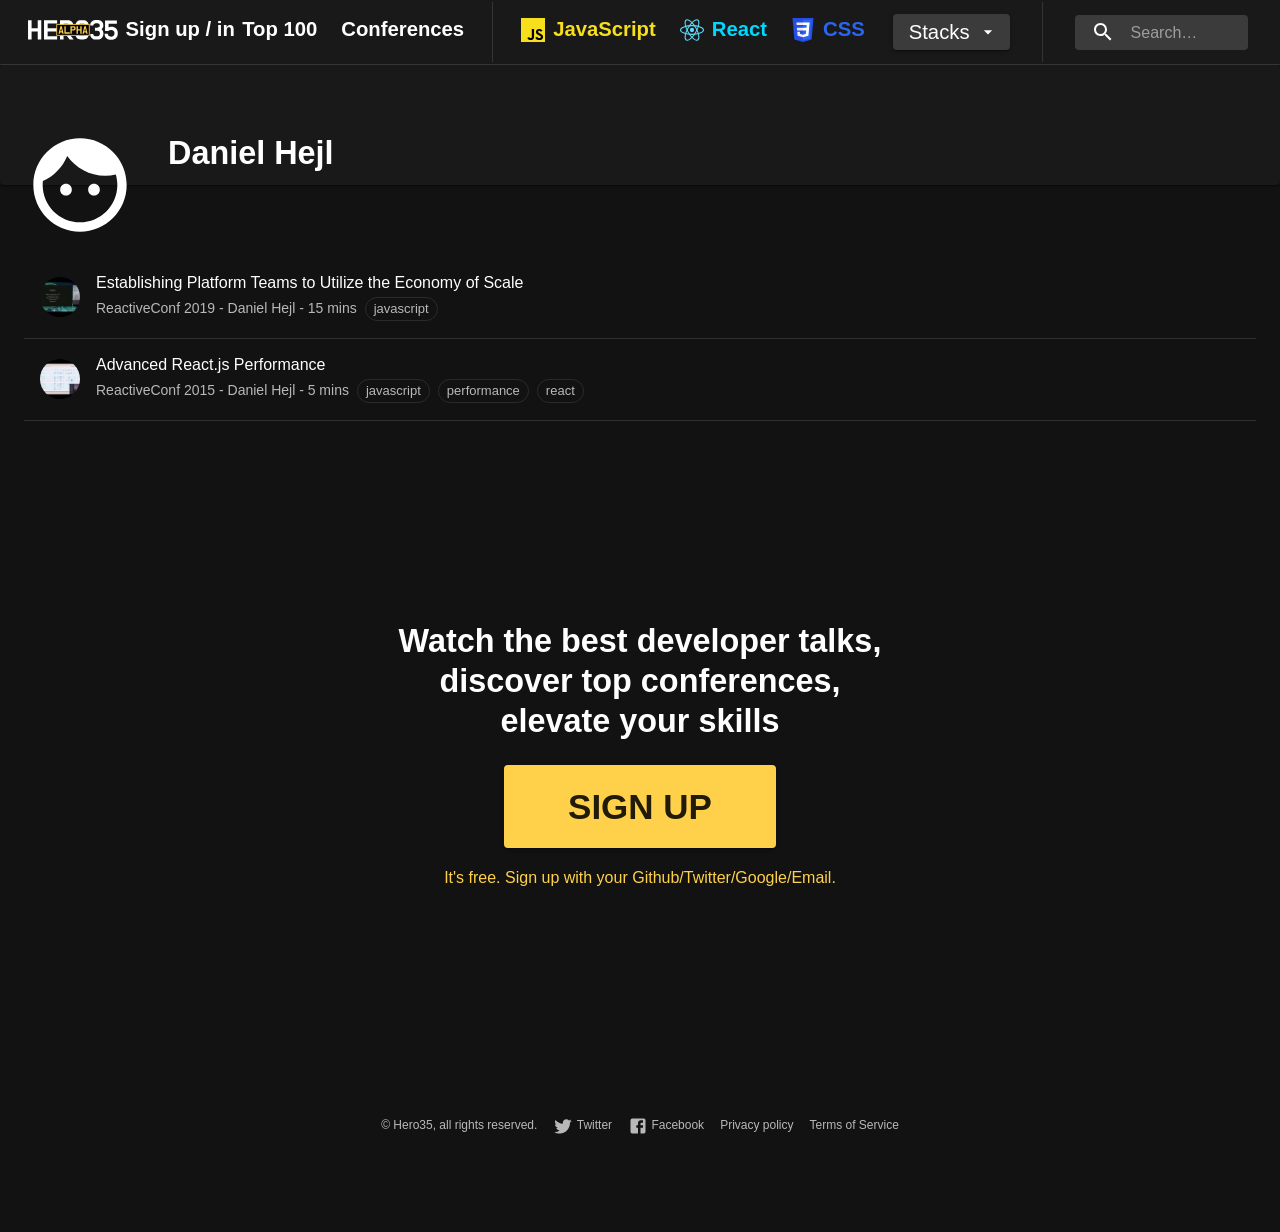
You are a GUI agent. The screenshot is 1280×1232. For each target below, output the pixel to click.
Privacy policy (756, 1125)
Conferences (402, 29)
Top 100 (279, 29)
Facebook (677, 1125)
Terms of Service (853, 1125)
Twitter (594, 1125)
